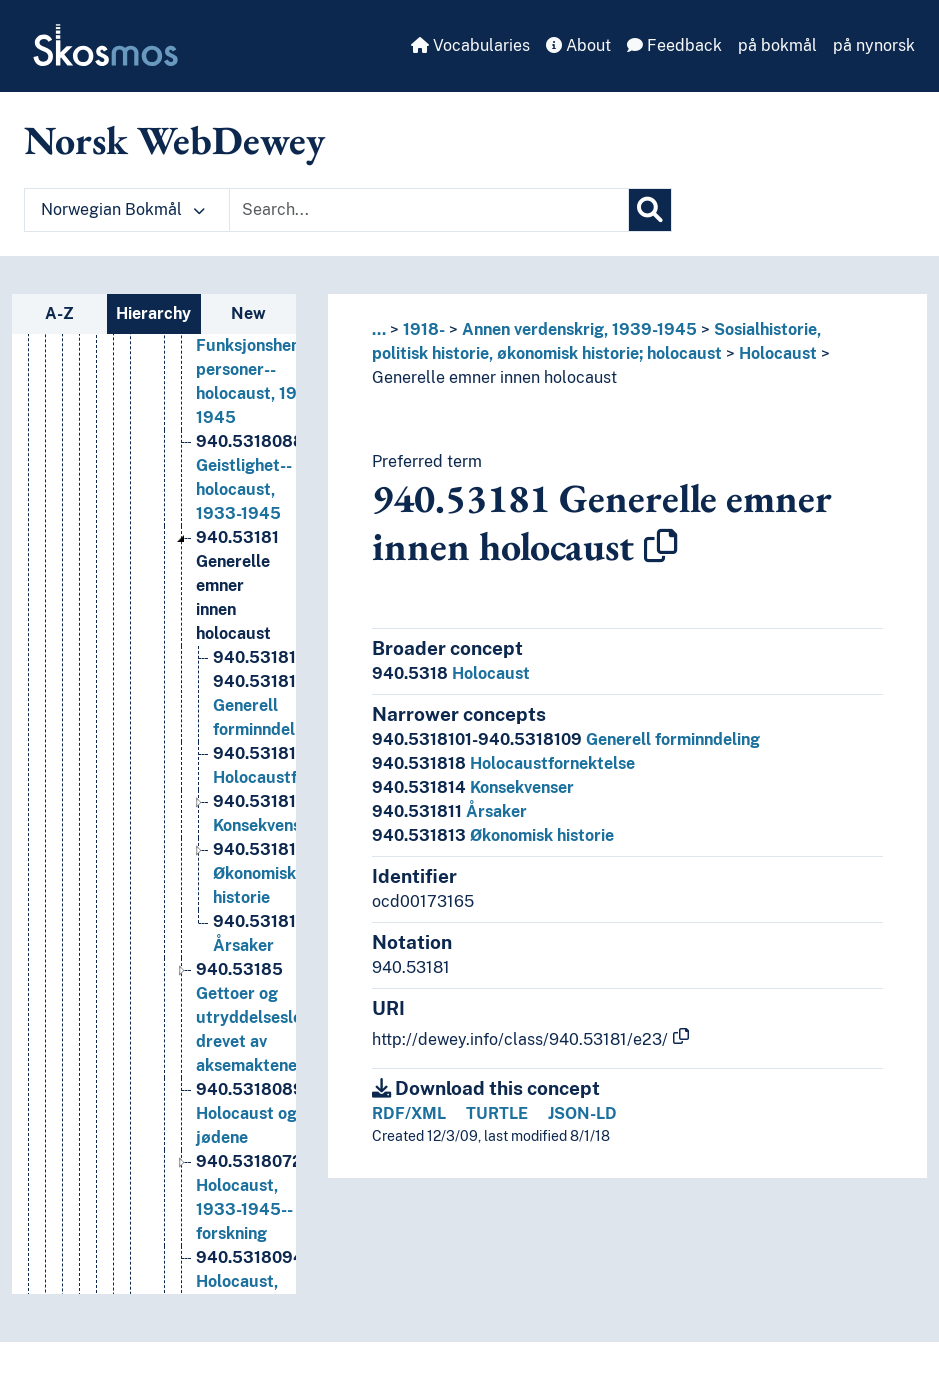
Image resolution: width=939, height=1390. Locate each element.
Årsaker (449, 811)
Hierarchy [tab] (153, 313)
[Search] (650, 210)
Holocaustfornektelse (503, 763)
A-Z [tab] (59, 313)
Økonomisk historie (493, 835)
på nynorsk (874, 45)
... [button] (379, 329)
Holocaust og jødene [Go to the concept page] (266, 1202)
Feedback (674, 45)
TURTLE (497, 1113)
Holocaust (778, 353)
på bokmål (777, 45)
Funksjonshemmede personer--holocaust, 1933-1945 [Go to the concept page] (271, 458)
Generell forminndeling (566, 739)
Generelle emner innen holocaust (494, 377)
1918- (424, 329)
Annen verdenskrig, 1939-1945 (579, 329)
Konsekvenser (473, 787)
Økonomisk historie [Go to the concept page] (260, 962)
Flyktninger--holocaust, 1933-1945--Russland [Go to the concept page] (285, 362)
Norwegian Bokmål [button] (123, 209)
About (578, 45)
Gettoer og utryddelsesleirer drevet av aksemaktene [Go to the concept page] (262, 1106)
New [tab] (248, 313)
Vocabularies (470, 45)
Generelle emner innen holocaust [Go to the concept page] (237, 674)
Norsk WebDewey (174, 140)
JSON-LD (582, 1113)
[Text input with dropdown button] (429, 210)
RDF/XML (409, 1113)
